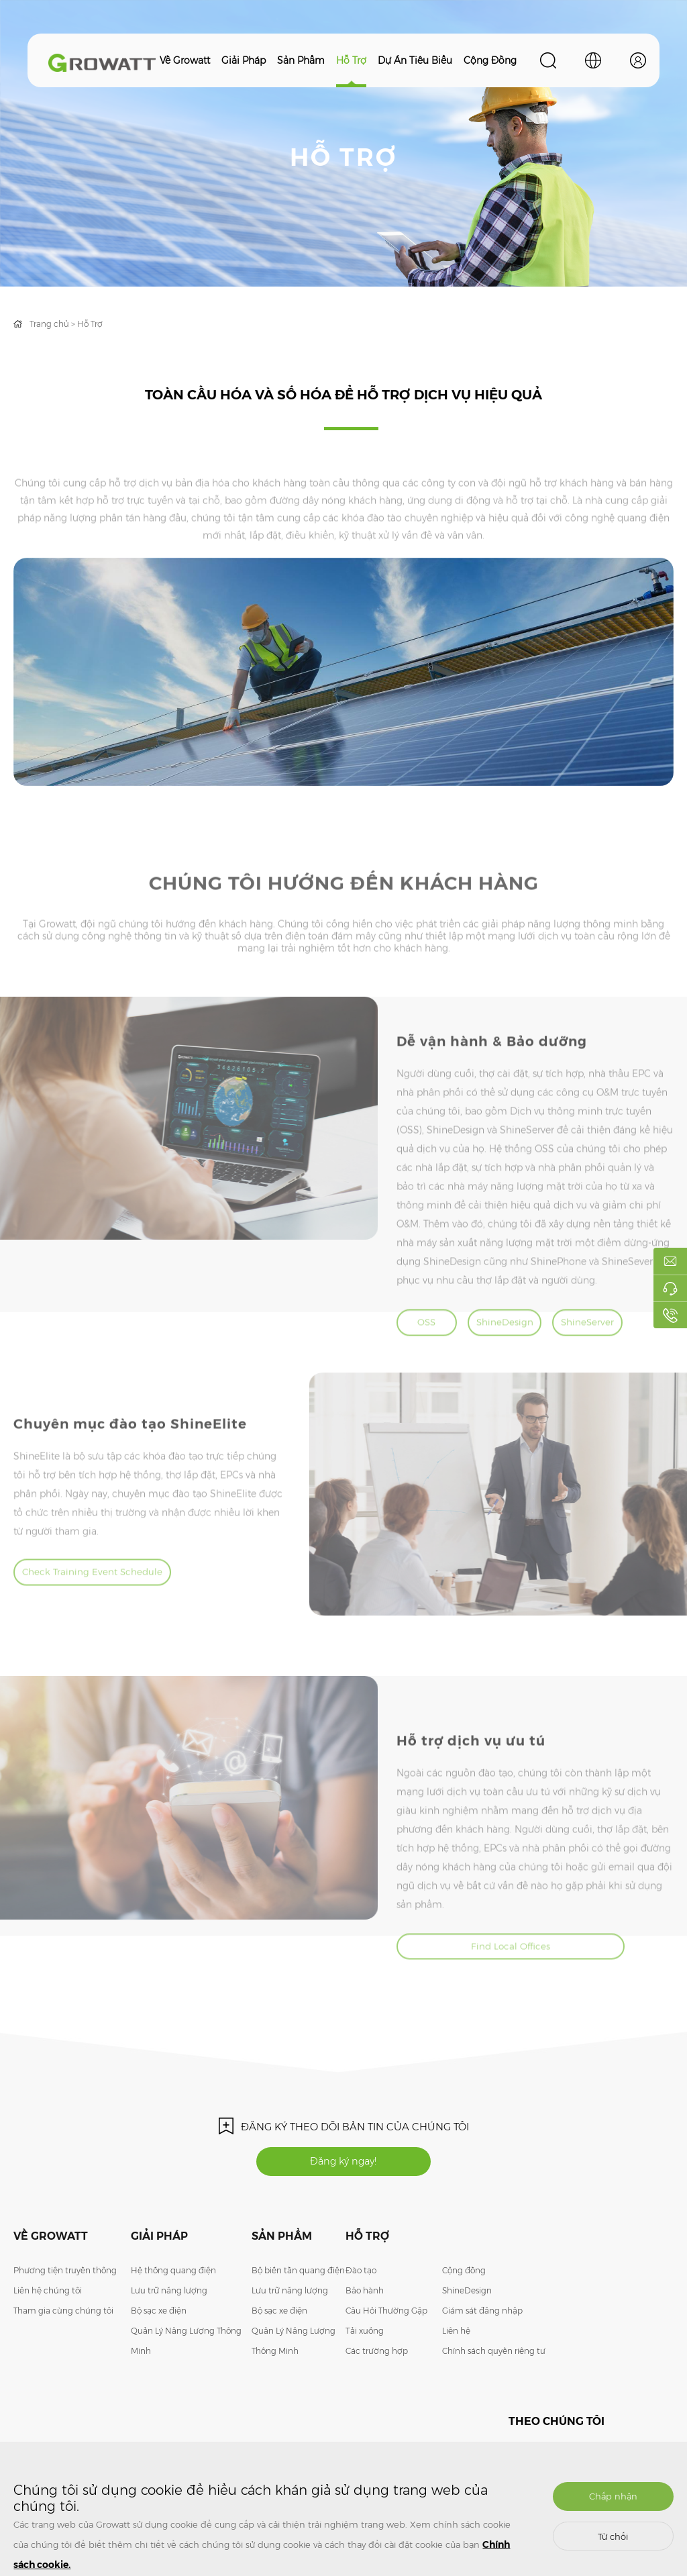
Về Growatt (185, 60)
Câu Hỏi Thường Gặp (386, 2327)
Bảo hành (365, 2306)
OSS (429, 1356)
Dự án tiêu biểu (415, 60)
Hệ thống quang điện (173, 2286)
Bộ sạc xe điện (159, 2327)
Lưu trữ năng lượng (169, 2306)
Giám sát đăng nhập (482, 2327)
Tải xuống (365, 2347)
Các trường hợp (377, 2367)
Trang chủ (49, 324)
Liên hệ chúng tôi (47, 2306)
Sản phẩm (301, 60)
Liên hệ (456, 2347)
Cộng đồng (490, 60)
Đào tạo (361, 2286)
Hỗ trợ (351, 60)
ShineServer (599, 1356)
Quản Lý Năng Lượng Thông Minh (186, 2357)
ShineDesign (514, 1356)
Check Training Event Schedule (133, 1609)
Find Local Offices (489, 1987)
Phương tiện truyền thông (65, 2286)
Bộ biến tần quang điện (298, 2286)
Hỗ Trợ (90, 324)
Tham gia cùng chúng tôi (63, 2327)
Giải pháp (243, 60)
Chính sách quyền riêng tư (493, 2367)
